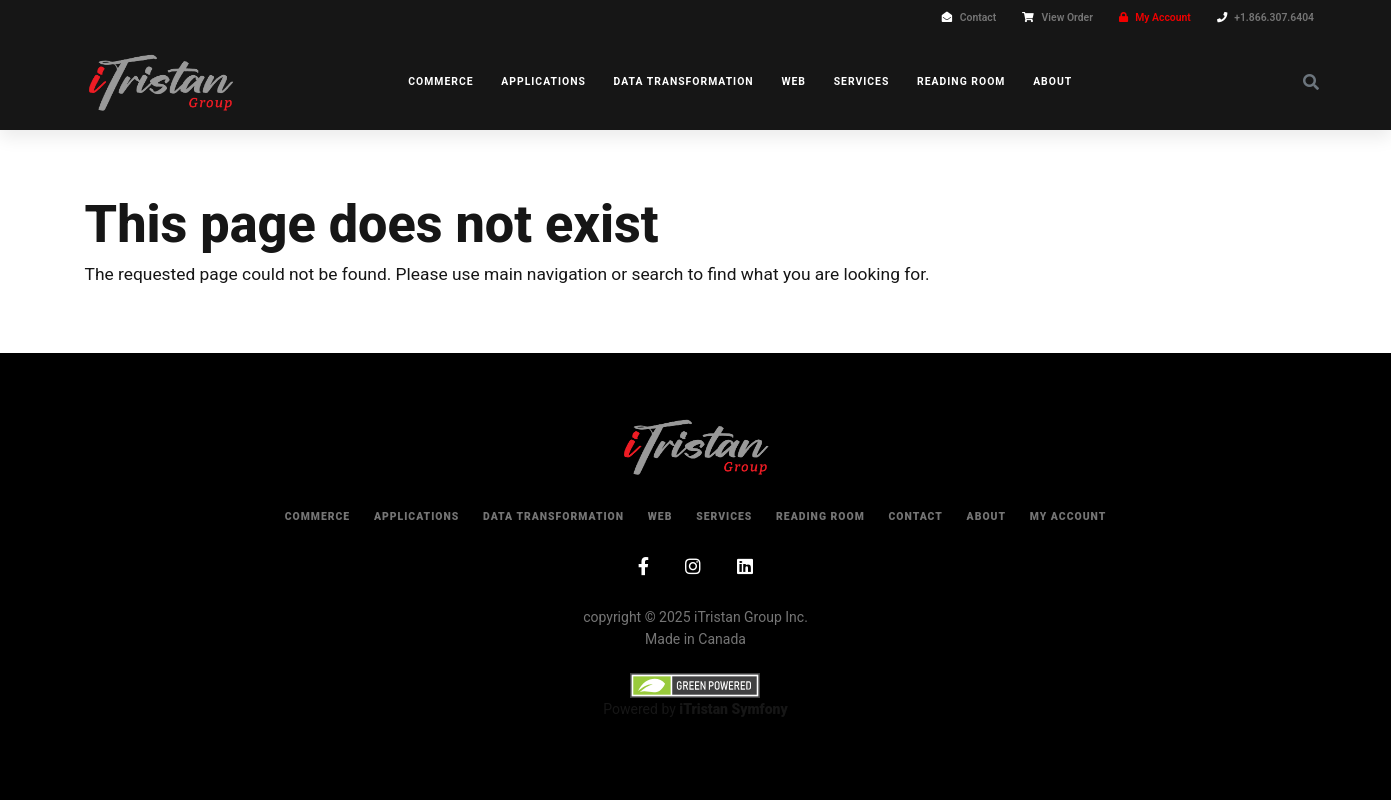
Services (862, 81)
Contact (978, 17)
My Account (1163, 17)
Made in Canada (695, 639)
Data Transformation (684, 81)
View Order (1067, 17)
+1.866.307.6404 (1274, 17)
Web (793, 81)
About (1052, 81)
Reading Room (961, 81)
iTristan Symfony (733, 709)
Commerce (440, 81)
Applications (543, 81)
